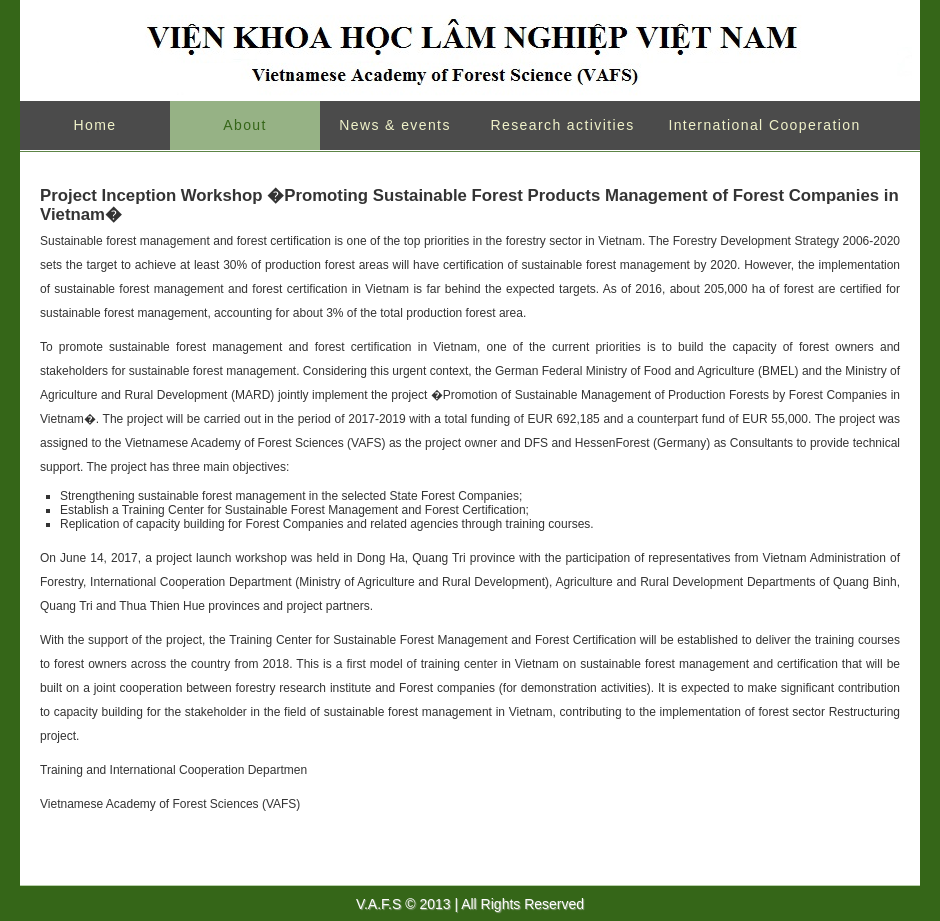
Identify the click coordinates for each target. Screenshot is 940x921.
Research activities (562, 125)
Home (95, 125)
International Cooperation (764, 125)
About (245, 125)
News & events (395, 125)
